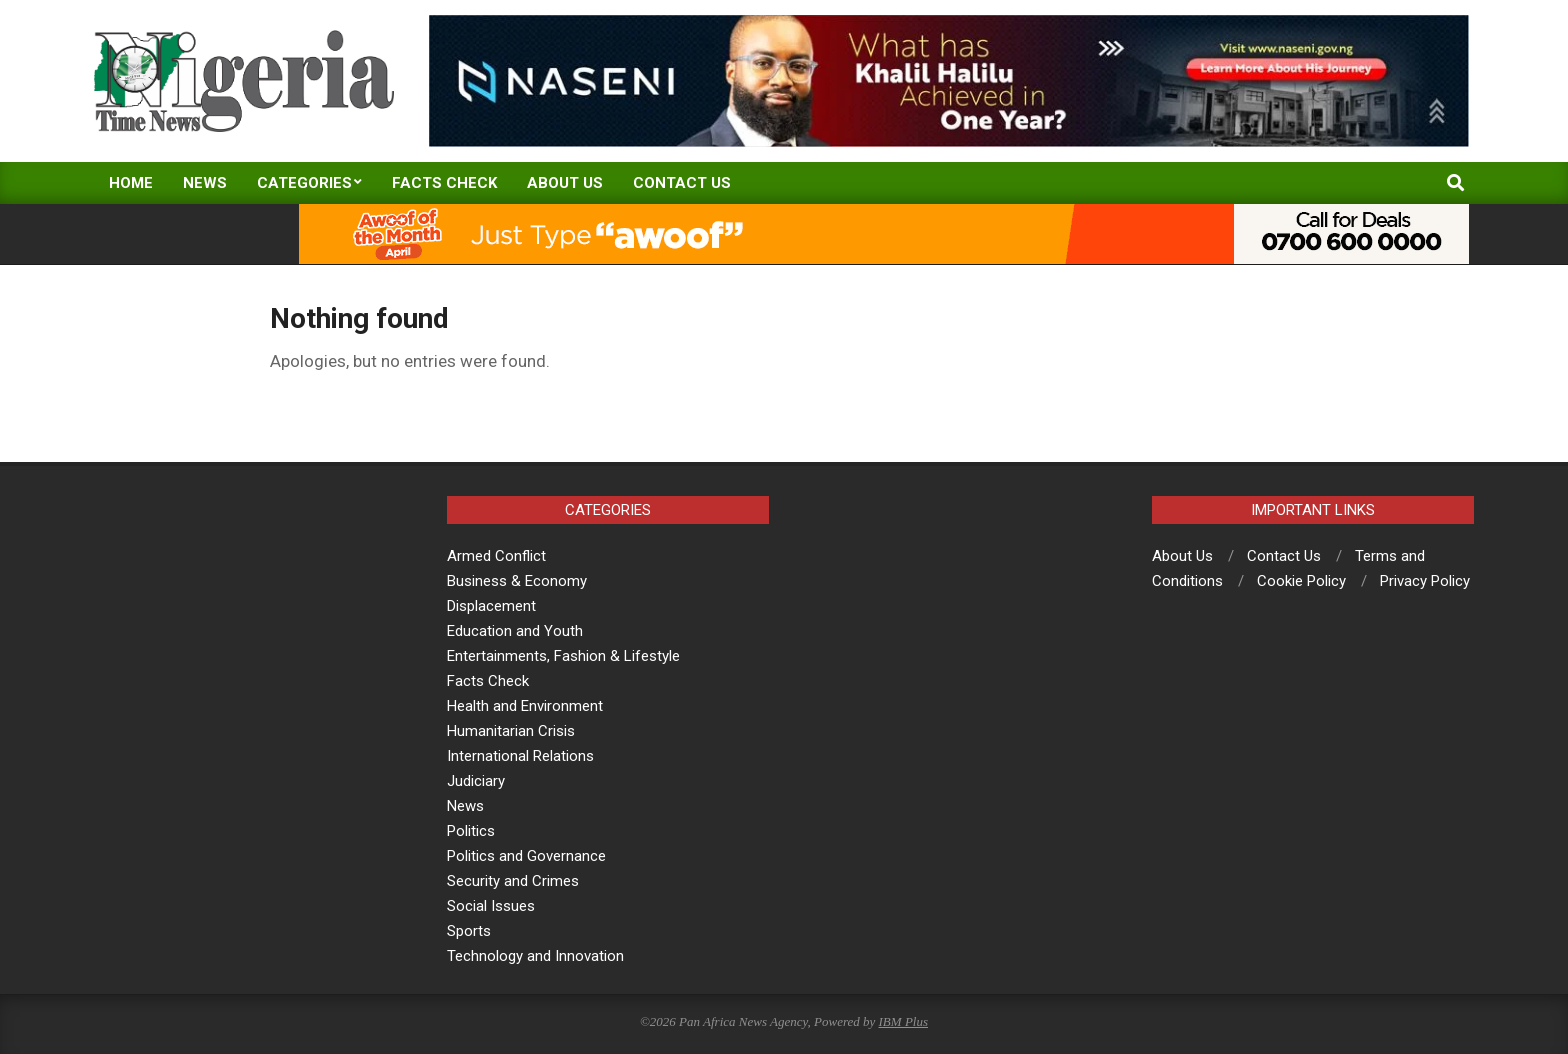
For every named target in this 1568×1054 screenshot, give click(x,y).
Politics (471, 831)
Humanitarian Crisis (511, 731)
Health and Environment (525, 706)
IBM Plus (903, 1021)
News (465, 806)
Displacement (491, 606)
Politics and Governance (526, 856)
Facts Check (488, 681)
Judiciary (476, 781)
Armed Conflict (496, 556)
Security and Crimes (513, 881)
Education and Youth (515, 631)
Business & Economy (517, 581)
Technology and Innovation (535, 956)
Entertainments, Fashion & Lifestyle (563, 656)
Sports (469, 931)
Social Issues (491, 906)
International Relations (520, 756)
